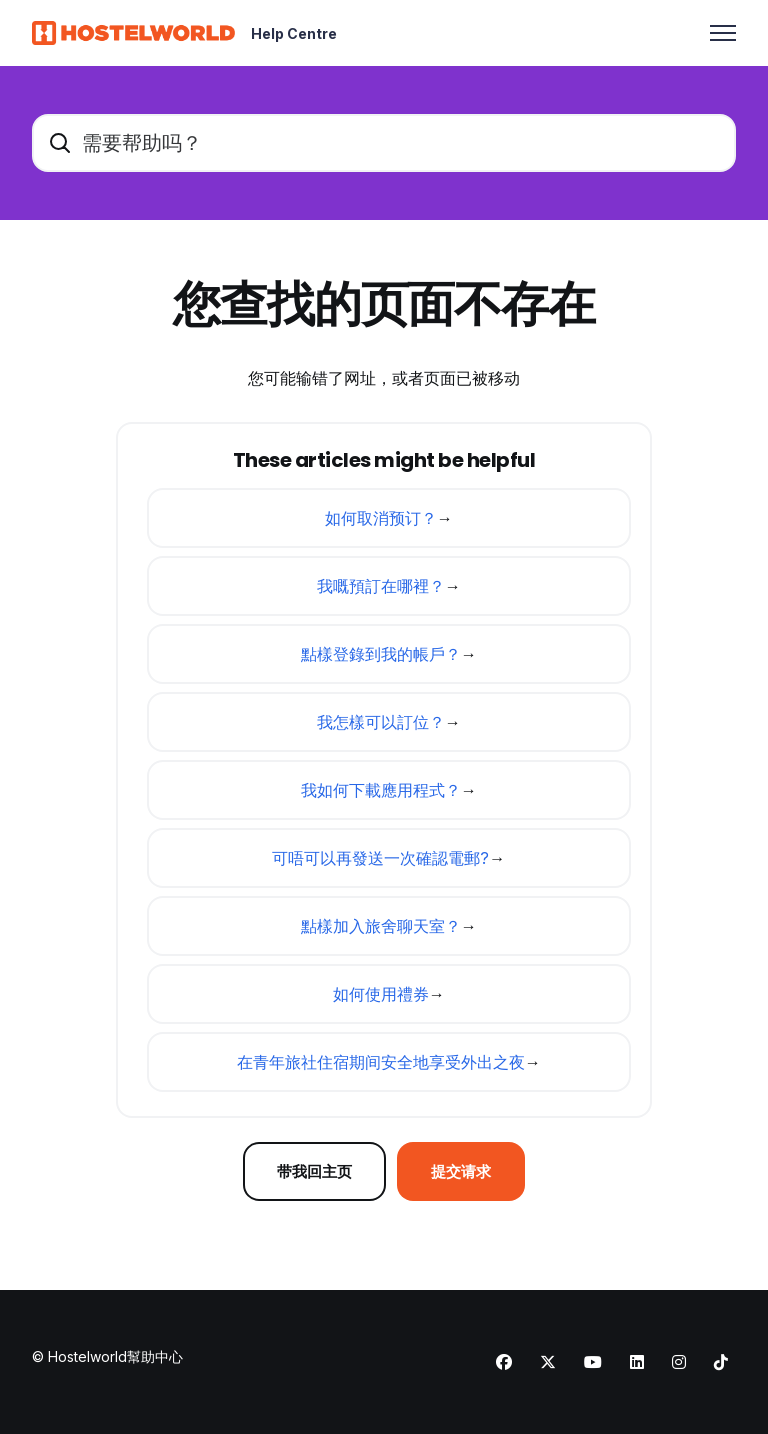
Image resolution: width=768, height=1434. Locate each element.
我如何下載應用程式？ (381, 790)
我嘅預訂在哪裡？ (381, 586)
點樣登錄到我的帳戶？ (381, 654)
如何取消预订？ (381, 518)
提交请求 (465, 1172)
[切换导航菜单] (723, 33)
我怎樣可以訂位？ (381, 722)
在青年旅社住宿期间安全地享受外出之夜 (381, 1062)
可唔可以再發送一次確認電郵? (380, 858)
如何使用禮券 (381, 994)
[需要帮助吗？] (384, 143)
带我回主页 (312, 1172)
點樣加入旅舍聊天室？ (381, 926)
